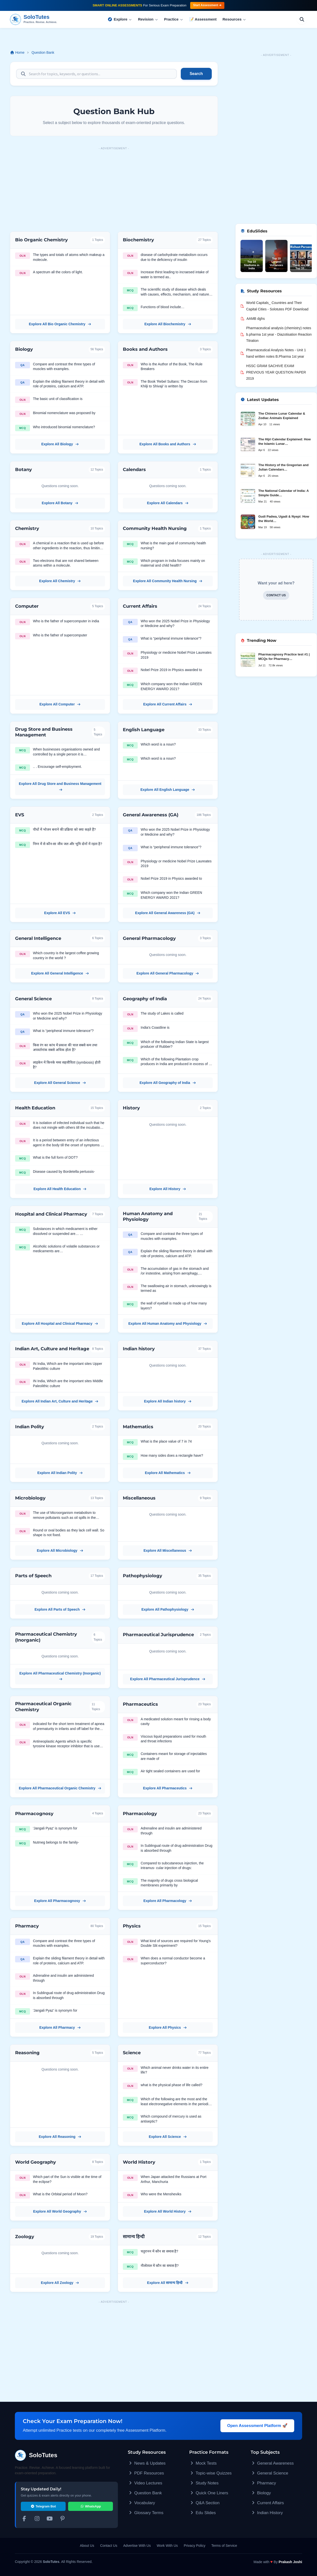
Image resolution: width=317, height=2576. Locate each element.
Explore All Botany (60, 503)
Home (17, 52)
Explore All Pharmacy (60, 2027)
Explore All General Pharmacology (167, 973)
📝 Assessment (203, 19)
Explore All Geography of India (168, 1083)
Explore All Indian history (167, 1401)
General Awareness (272, 2463)
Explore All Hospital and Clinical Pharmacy (60, 1324)
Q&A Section (204, 2503)
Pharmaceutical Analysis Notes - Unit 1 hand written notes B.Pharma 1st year (273, 353)
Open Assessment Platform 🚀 (256, 2425)
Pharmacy (263, 2483)
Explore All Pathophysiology (167, 1609)
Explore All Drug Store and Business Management (60, 786)
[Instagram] (37, 2519)
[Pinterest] (62, 2519)
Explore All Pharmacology (167, 1901)
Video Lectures (145, 2483)
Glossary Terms (145, 2512)
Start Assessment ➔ (207, 5)
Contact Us (108, 2546)
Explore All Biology (60, 444)
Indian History (267, 2512)
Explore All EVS (60, 913)
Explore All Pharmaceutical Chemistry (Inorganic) (60, 1676)
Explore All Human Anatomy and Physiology (167, 1324)
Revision (148, 19)
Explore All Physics (168, 2027)
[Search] (302, 19)
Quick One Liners (208, 2493)
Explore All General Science (60, 1083)
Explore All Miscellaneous (167, 1550)
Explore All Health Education (60, 1189)
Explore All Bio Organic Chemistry (60, 324)
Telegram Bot (43, 2506)
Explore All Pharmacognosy (60, 1901)
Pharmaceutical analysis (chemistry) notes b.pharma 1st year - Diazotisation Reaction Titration (276, 334)
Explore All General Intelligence (60, 973)
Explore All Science (168, 2137)
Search (196, 74)
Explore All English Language (167, 790)
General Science (269, 2473)
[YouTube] (49, 2519)
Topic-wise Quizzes (210, 2473)
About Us (87, 2546)
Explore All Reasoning (60, 2137)
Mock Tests (203, 2463)
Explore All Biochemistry (167, 324)
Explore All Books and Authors (167, 444)
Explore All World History (168, 2211)
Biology (261, 2493)
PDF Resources (146, 2473)
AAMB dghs (252, 319)
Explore (119, 19)
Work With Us (167, 2546)
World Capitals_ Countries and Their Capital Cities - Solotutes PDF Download (274, 306)
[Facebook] (24, 2519)
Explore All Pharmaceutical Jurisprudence (167, 1679)
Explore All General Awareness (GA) (168, 913)
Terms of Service (224, 2546)
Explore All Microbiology (60, 1550)
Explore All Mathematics (168, 1473)
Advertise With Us (137, 2546)
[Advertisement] (114, 187)
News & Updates (147, 2463)
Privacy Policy (194, 2546)
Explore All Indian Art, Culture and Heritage (60, 1401)
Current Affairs (267, 2503)
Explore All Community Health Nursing (168, 581)
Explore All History (167, 1189)
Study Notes (204, 2483)
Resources (234, 19)
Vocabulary (141, 2503)
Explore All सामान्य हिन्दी (167, 2283)
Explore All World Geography (60, 2211)
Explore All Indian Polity (60, 1473)
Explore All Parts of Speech (59, 1609)
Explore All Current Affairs (167, 704)
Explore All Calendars (167, 503)
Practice (173, 19)
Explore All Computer (60, 704)
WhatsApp (90, 2506)
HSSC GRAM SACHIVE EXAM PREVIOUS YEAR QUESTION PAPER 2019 (273, 372)
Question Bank (42, 52)
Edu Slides (202, 2512)
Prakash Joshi (290, 2562)
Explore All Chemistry (60, 581)
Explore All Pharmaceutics (168, 1788)
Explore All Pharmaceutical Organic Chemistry (60, 1788)
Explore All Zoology (60, 2283)
